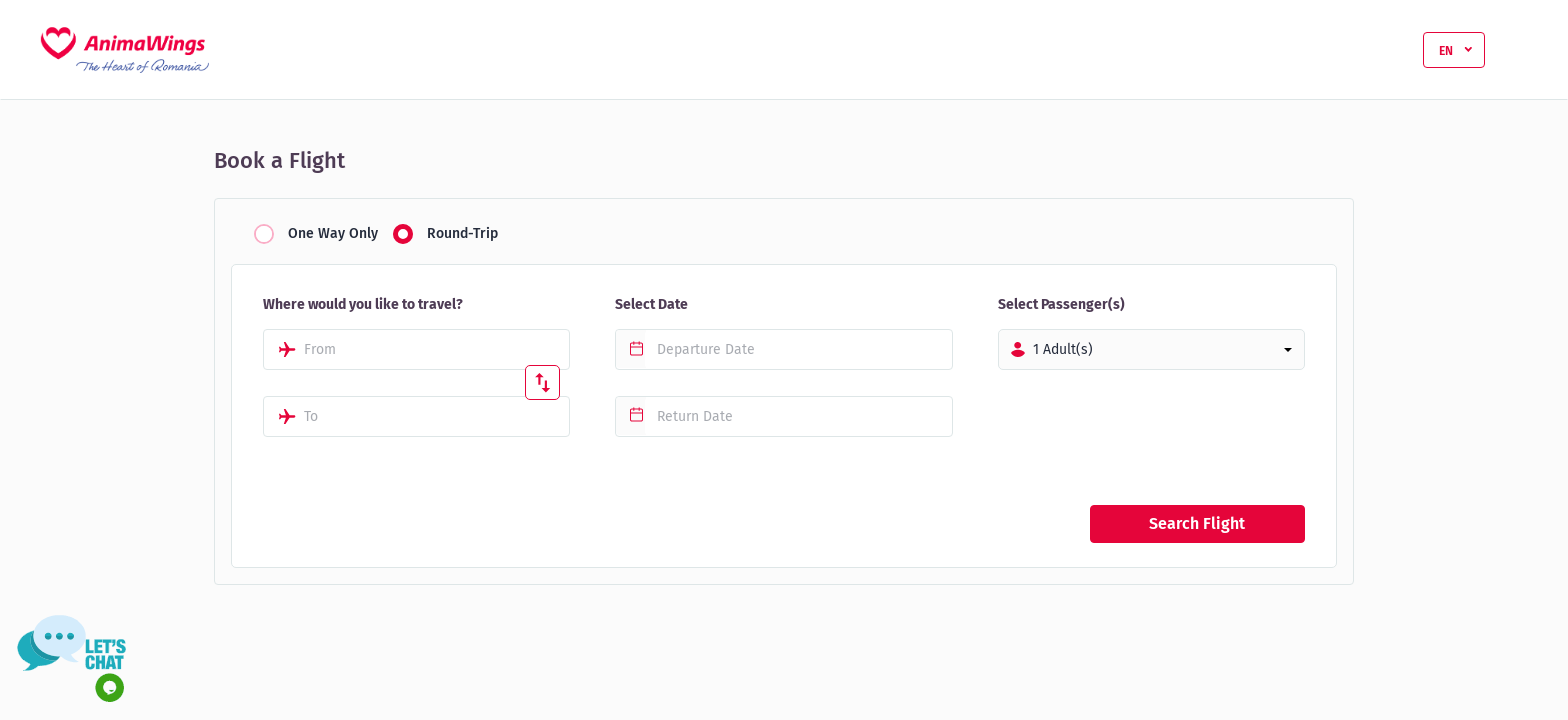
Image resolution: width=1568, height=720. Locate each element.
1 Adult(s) (1063, 349)
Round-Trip (462, 234)
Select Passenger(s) (1061, 304)
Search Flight (1197, 523)
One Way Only (333, 234)
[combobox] (416, 349)
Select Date (651, 304)
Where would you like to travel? (363, 304)
